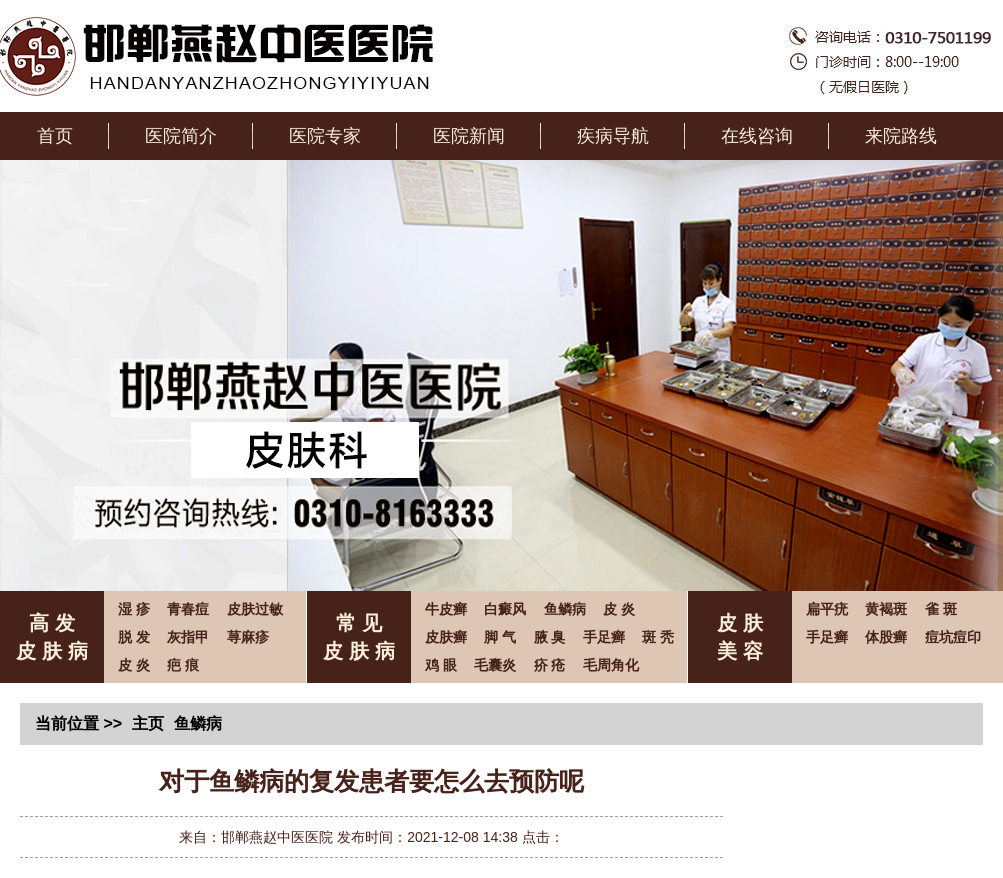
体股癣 (886, 637)
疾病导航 (613, 136)
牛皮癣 (446, 609)
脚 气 (500, 637)
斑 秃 (658, 637)
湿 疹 (134, 609)
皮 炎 (134, 665)
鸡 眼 (441, 665)
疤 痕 (183, 665)
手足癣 (604, 637)
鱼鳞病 (565, 609)
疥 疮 (550, 665)
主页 (148, 723)
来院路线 (901, 136)
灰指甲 (188, 637)
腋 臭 (550, 637)
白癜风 (505, 609)
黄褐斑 (886, 609)
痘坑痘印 (953, 637)
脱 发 (134, 637)
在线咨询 (757, 136)
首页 (55, 136)
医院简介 (181, 136)
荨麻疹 (248, 637)
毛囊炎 (495, 665)
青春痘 (188, 609)
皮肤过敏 (255, 609)
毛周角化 (611, 665)
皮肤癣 (446, 637)
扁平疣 (827, 609)
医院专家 (325, 136)
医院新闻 (469, 136)
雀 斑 (941, 609)
